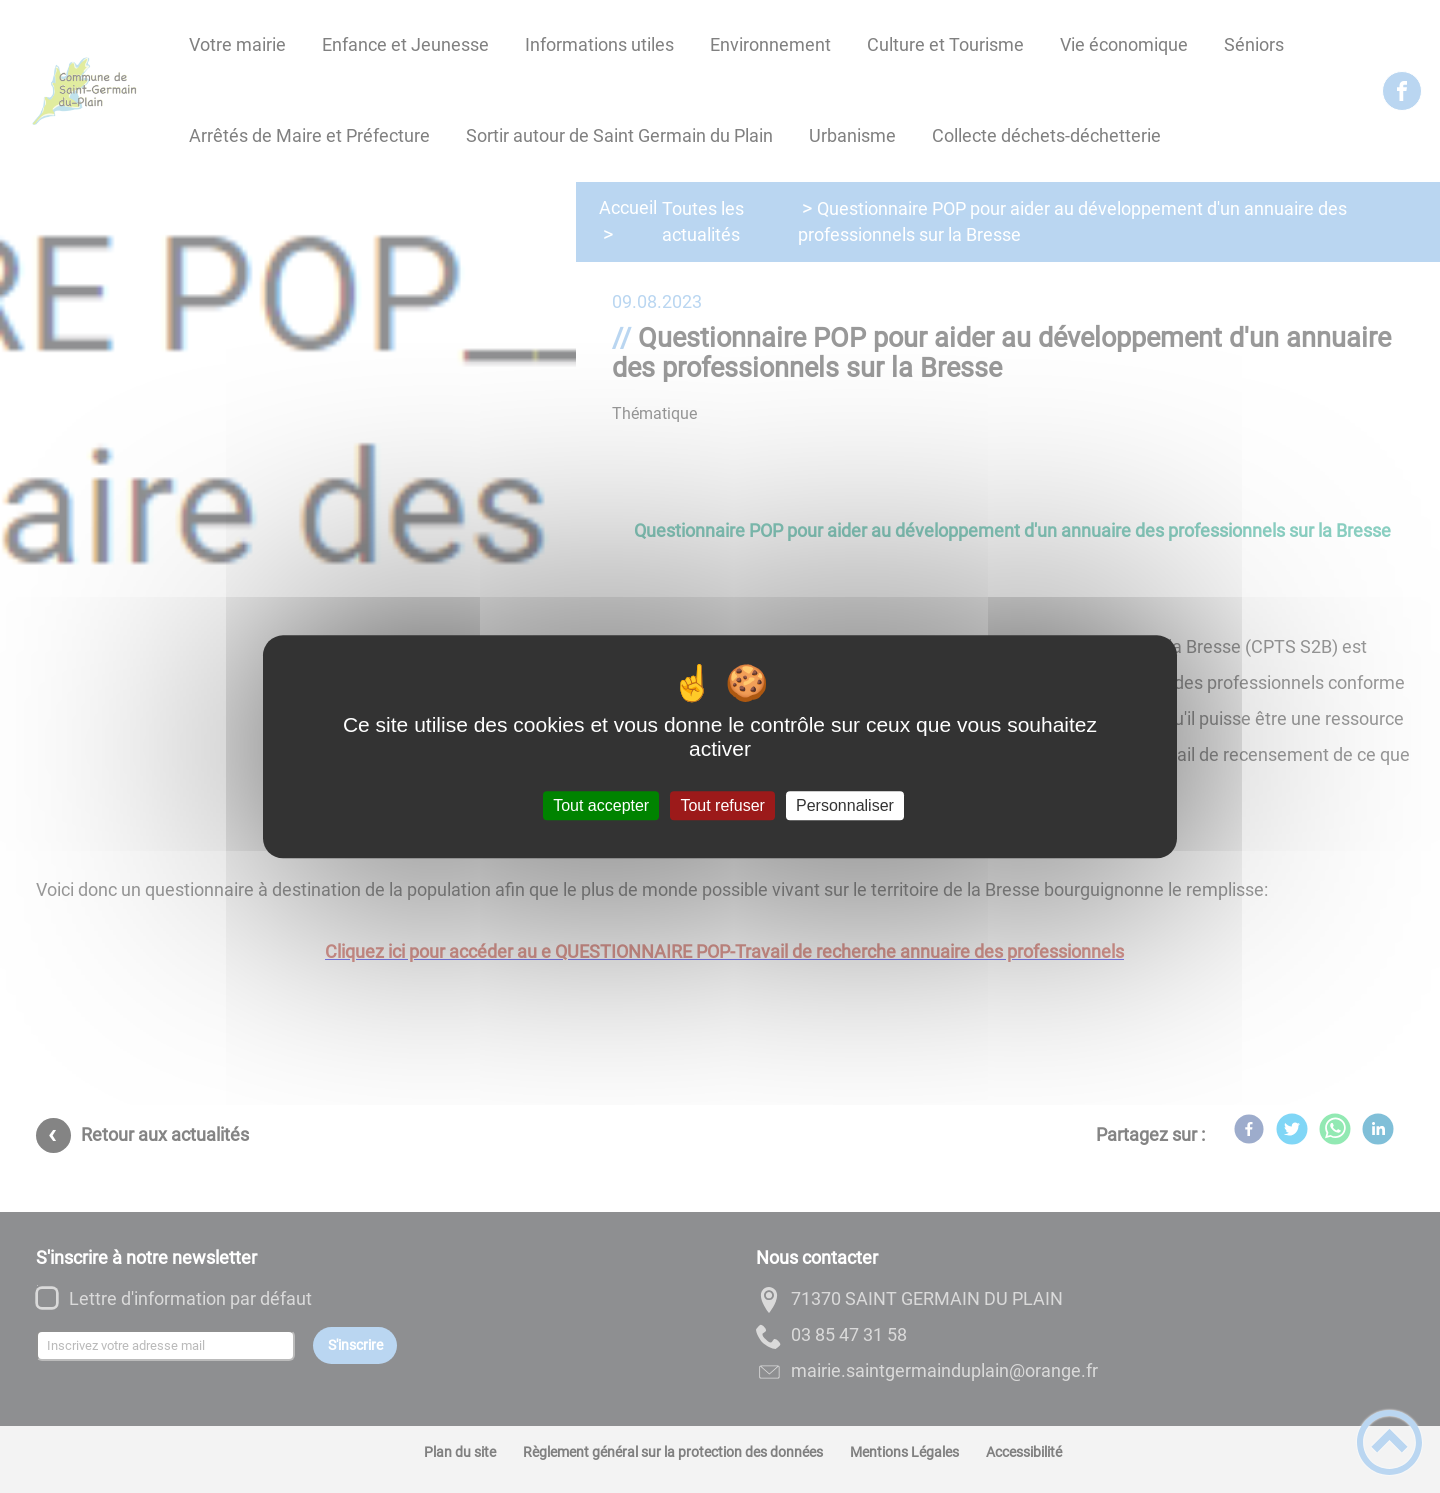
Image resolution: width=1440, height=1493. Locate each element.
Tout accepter (601, 805)
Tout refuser (722, 805)
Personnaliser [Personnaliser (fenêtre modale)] (845, 805)
